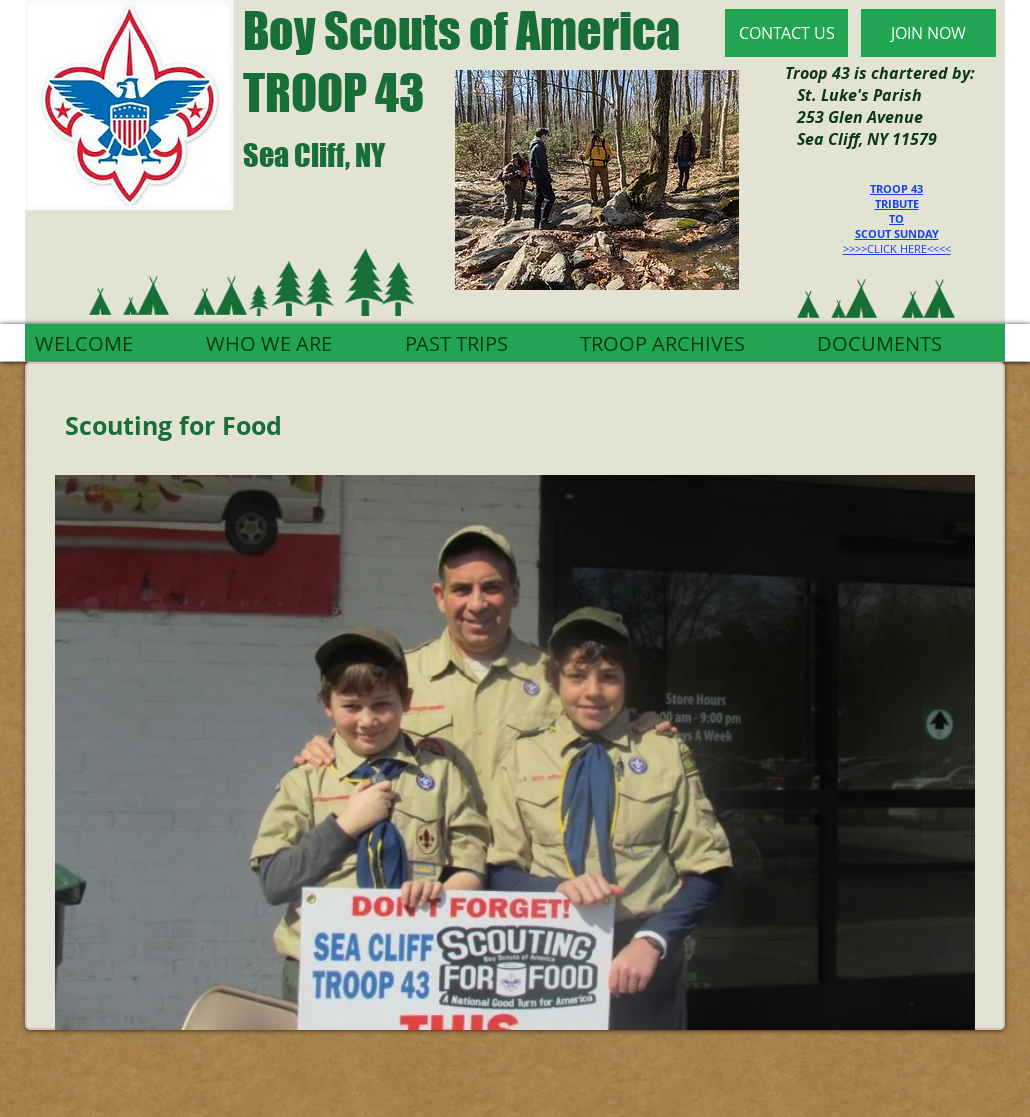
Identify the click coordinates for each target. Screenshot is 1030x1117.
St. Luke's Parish (853, 95)
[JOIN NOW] (928, 33)
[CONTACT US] (786, 33)
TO (896, 218)
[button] (515, 752)
